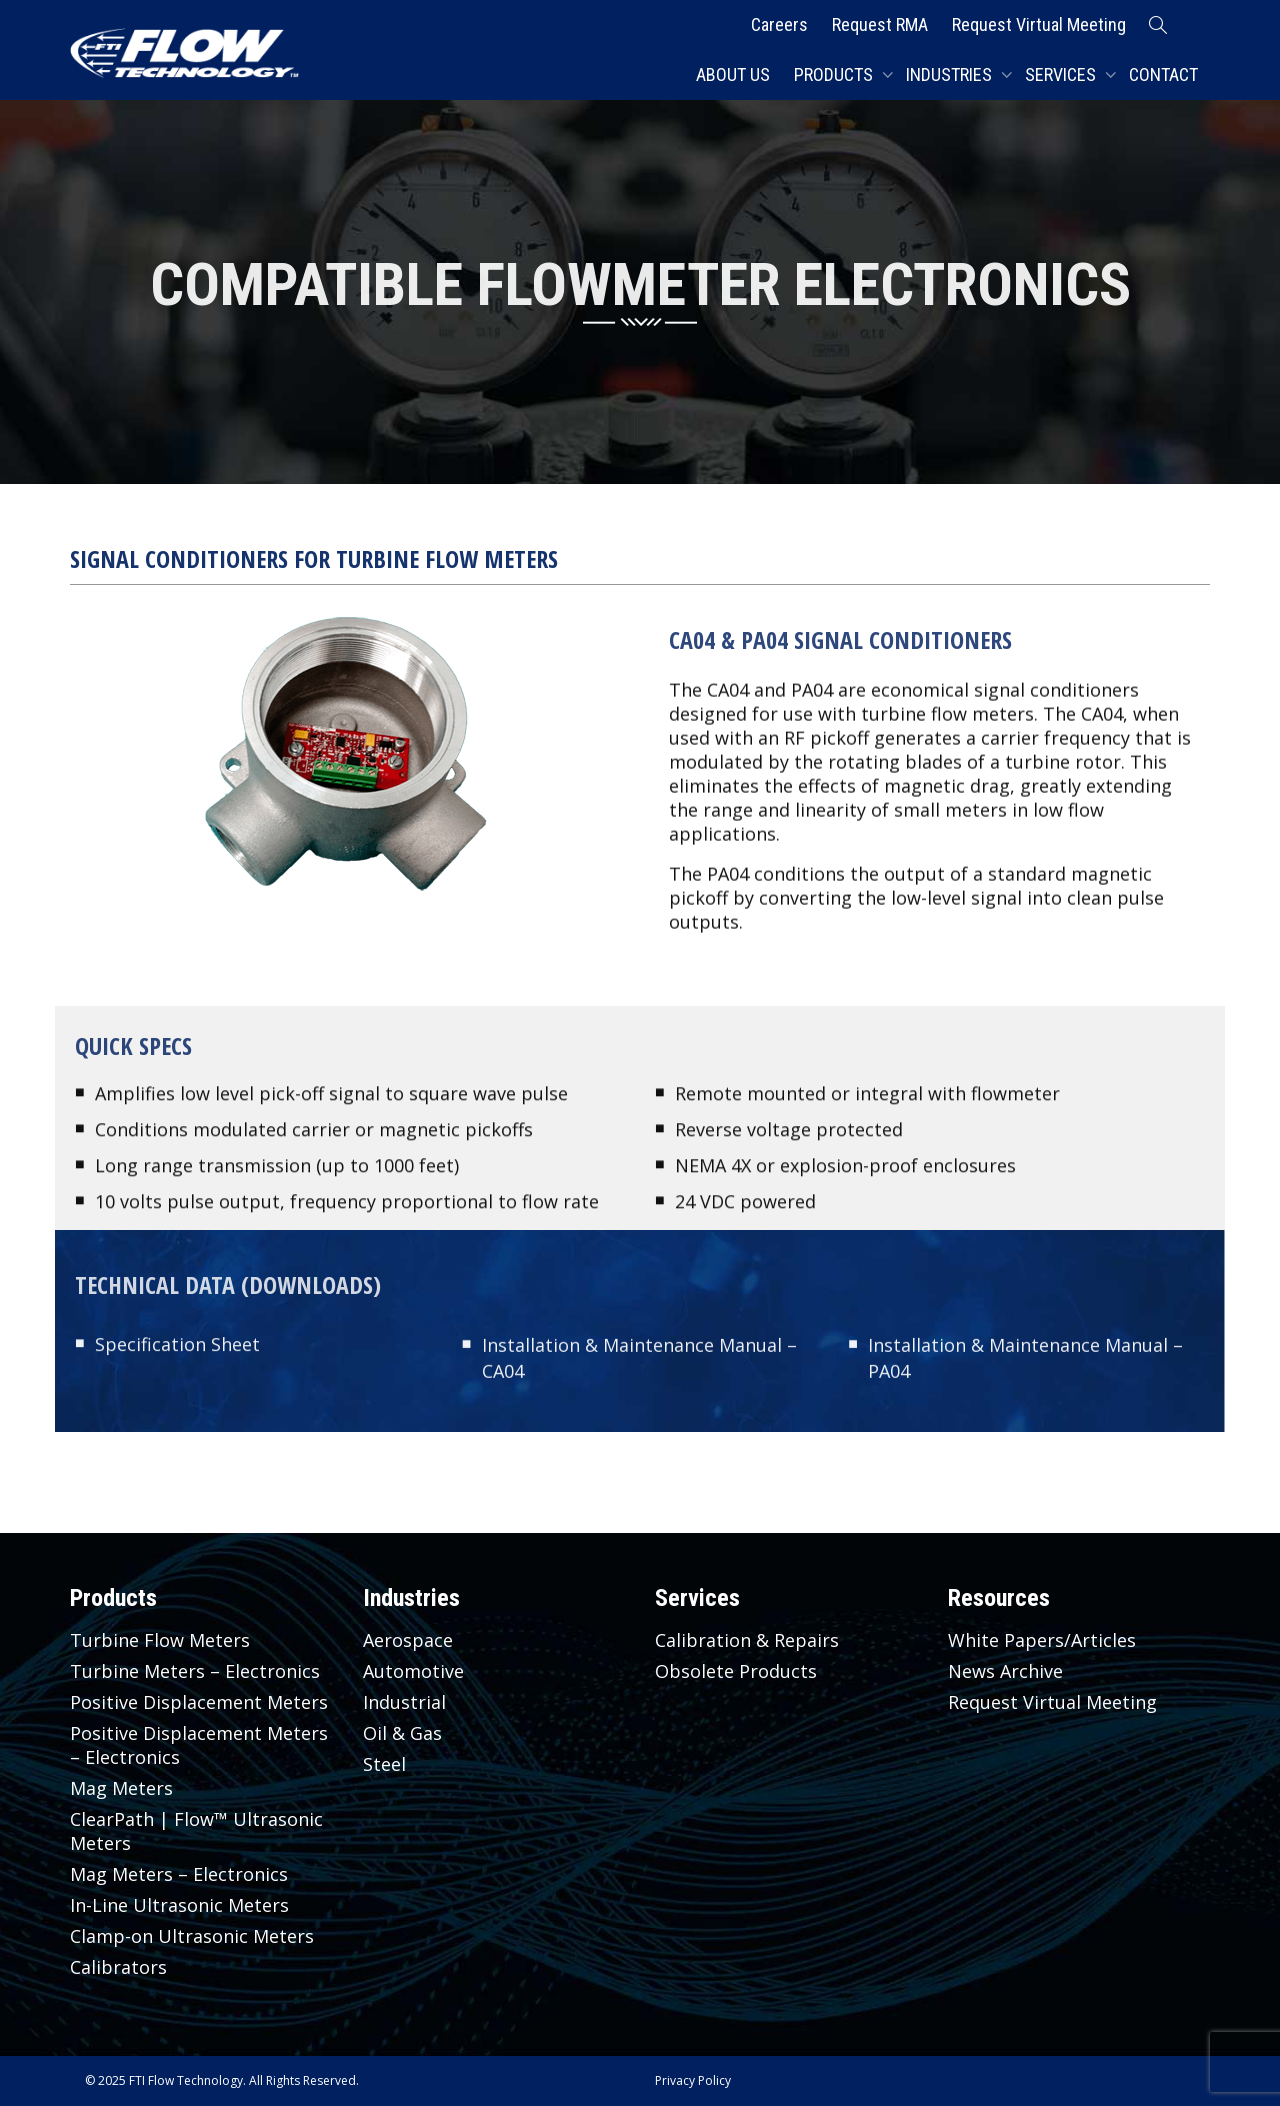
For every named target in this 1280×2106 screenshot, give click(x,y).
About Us (733, 74)
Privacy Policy (693, 2080)
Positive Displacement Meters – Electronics (199, 1745)
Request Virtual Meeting (1039, 24)
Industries (951, 74)
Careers (779, 24)
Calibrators (118, 1967)
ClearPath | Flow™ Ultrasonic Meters (196, 1831)
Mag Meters (121, 1788)
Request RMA (880, 24)
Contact (1163, 74)
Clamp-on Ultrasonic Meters (192, 1936)
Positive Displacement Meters (199, 1702)
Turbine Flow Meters (160, 1640)
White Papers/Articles (1042, 1640)
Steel (384, 1764)
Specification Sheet (177, 1347)
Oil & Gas (402, 1733)
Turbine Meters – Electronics (195, 1671)
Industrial (404, 1702)
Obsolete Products (736, 1671)
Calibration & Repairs (747, 1640)
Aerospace (408, 1640)
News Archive (1005, 1671)
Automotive (413, 1671)
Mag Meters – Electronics (179, 1874)
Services (1062, 74)
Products (835, 74)
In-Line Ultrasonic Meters (179, 1905)
